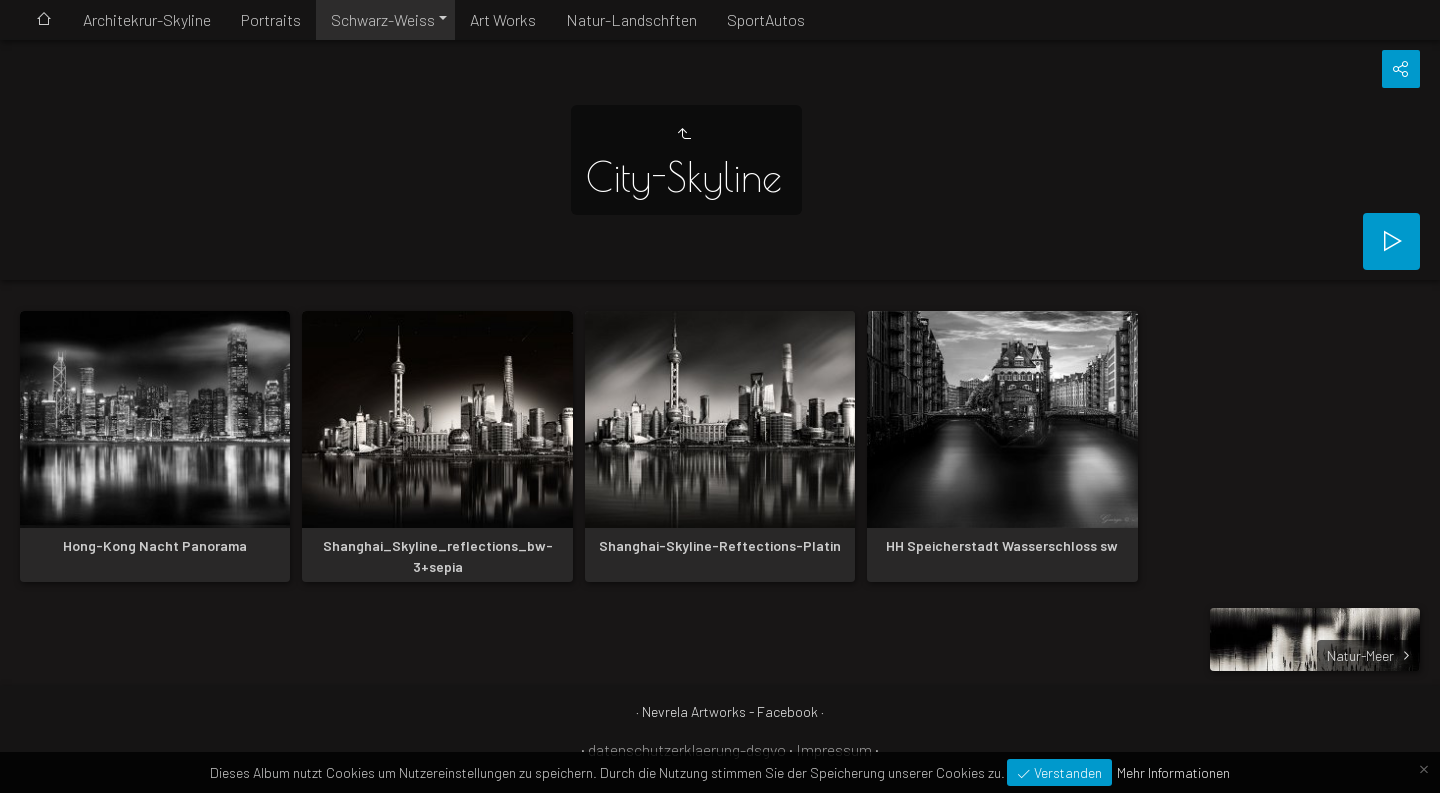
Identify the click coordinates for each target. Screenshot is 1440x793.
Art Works (503, 19)
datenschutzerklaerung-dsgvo (687, 749)
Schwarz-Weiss (383, 19)
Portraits (271, 19)
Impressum (834, 749)
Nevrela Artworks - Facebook (730, 711)
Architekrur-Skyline (147, 19)
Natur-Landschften (631, 19)
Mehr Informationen (1173, 772)
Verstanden (1066, 772)
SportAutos (766, 19)
